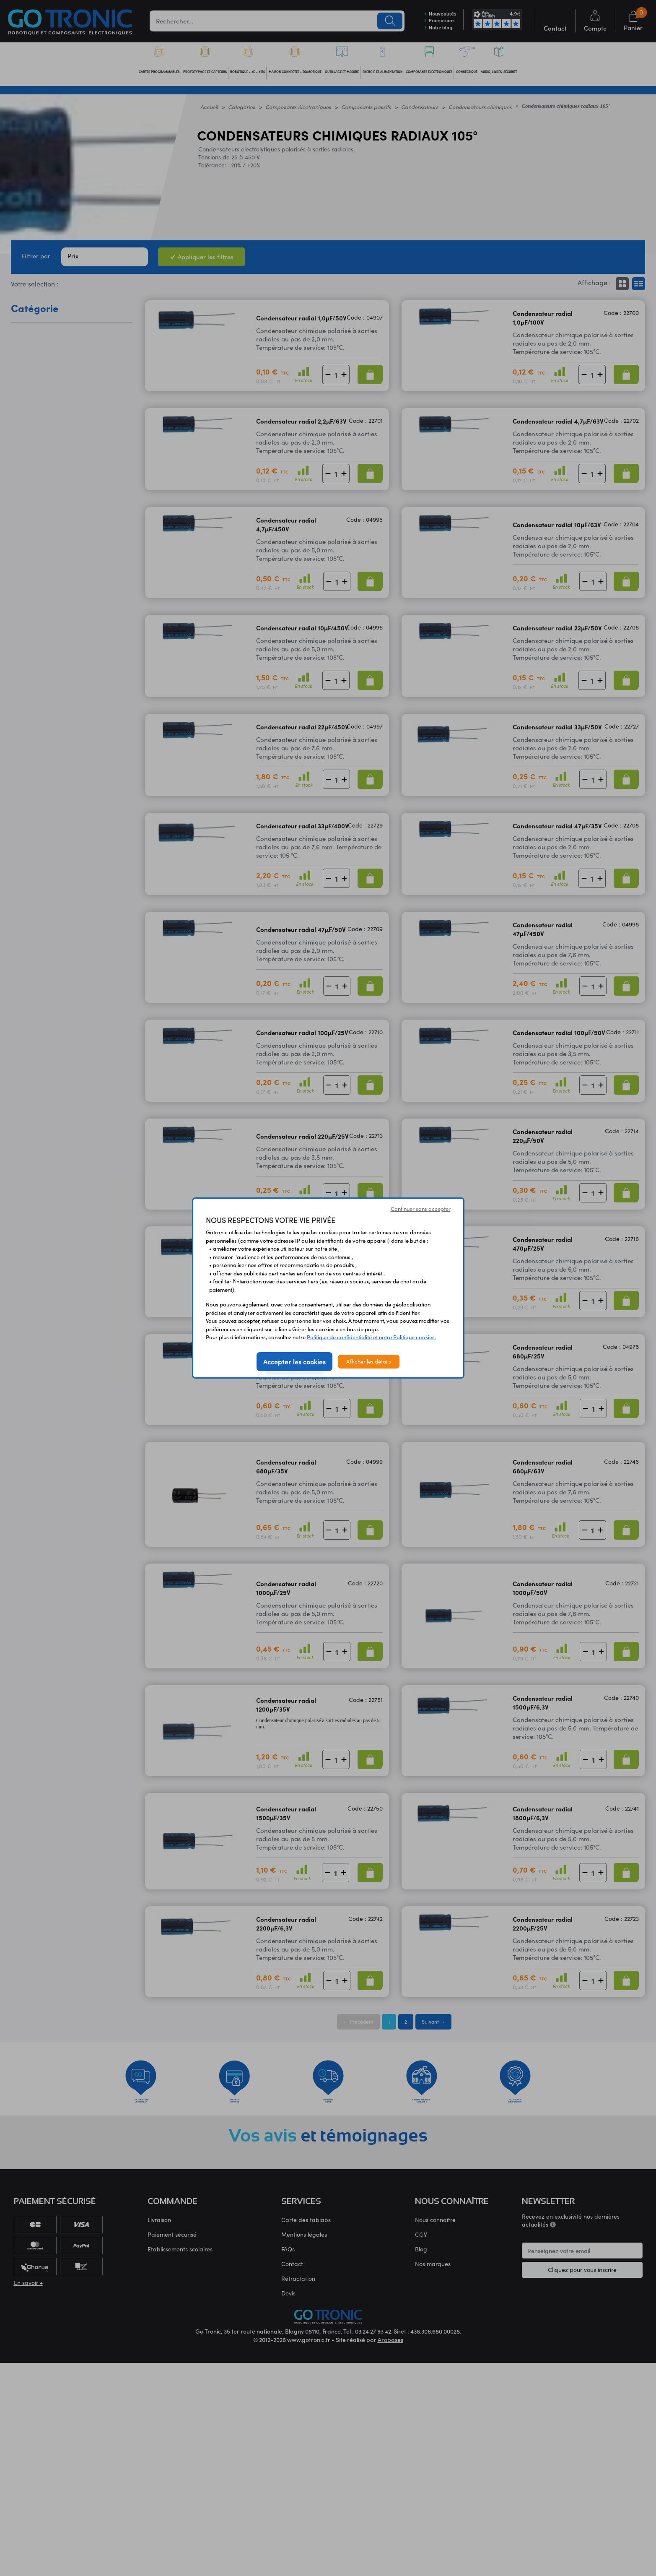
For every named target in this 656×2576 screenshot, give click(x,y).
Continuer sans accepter (421, 1209)
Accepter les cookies (294, 1361)
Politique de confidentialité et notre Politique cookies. (371, 1337)
